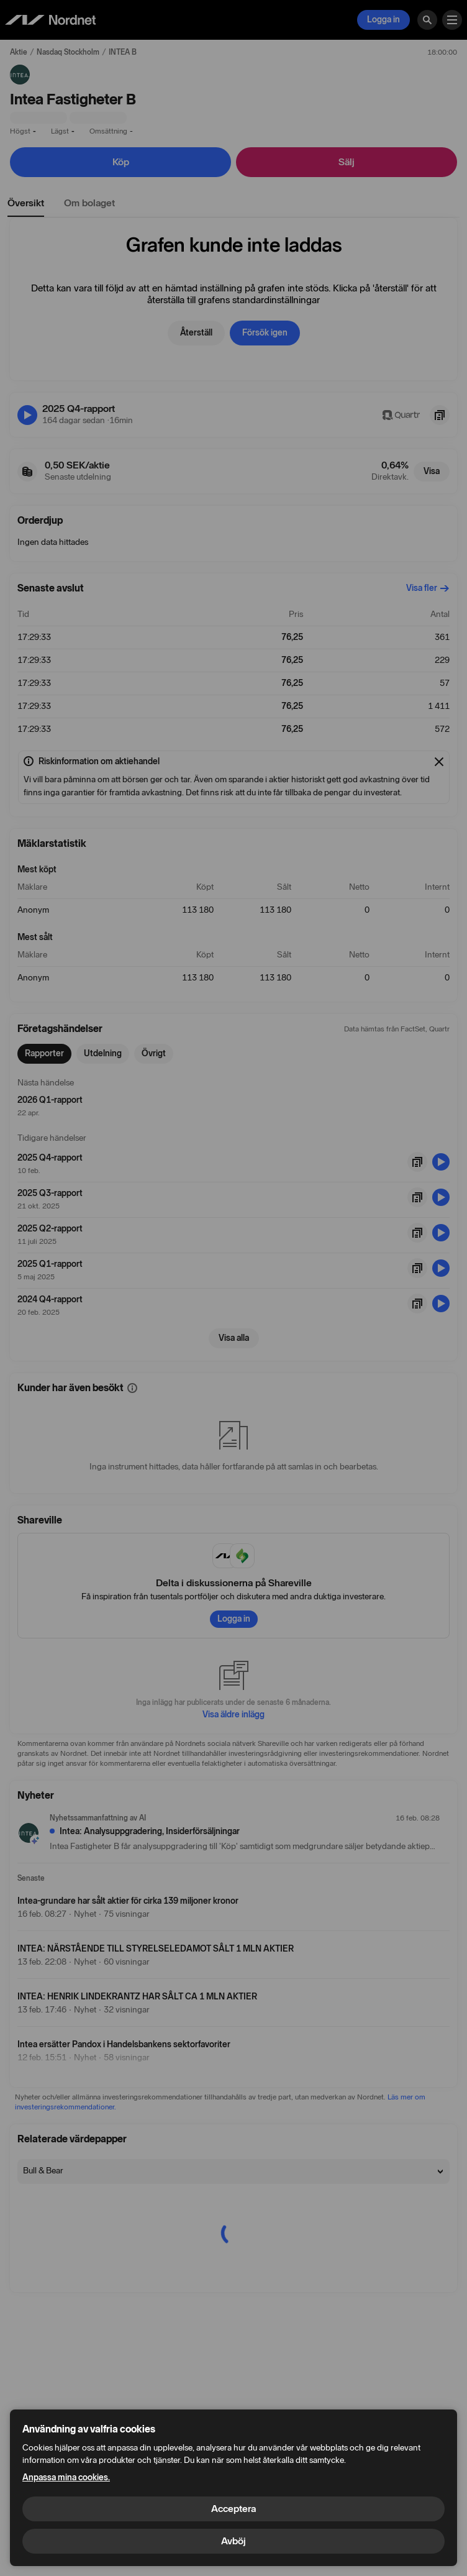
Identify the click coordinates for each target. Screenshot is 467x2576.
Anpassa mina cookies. (66, 2477)
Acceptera (233, 2508)
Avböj (233, 2541)
